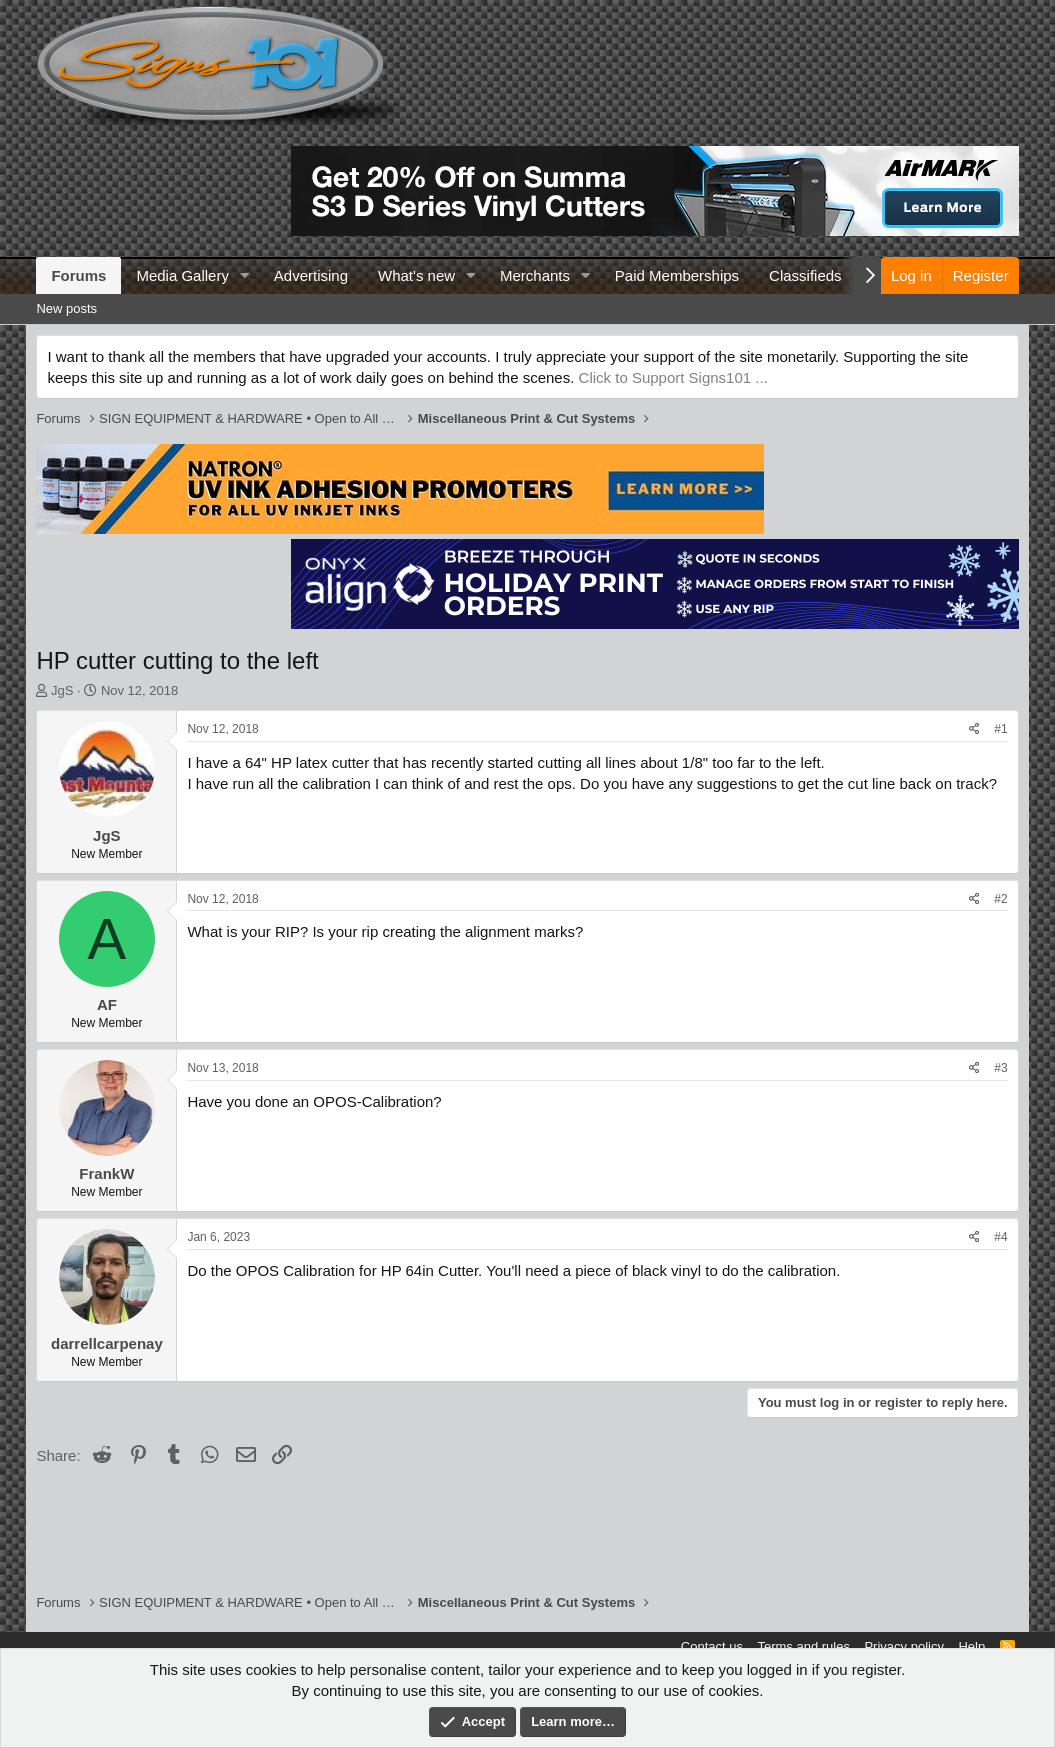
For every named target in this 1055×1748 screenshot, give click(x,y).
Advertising (311, 275)
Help (971, 1646)
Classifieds (805, 275)
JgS (62, 690)
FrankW (106, 1173)
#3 (1000, 1068)
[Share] (974, 729)
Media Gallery (182, 275)
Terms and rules (803, 1646)
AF (107, 1004)
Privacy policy (903, 1646)
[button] (245, 275)
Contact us (712, 1646)
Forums (78, 275)
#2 (1000, 899)
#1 (1000, 729)
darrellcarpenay (107, 1343)
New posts (66, 308)
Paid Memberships (677, 275)
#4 (1000, 1237)
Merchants (535, 275)
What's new (416, 275)
